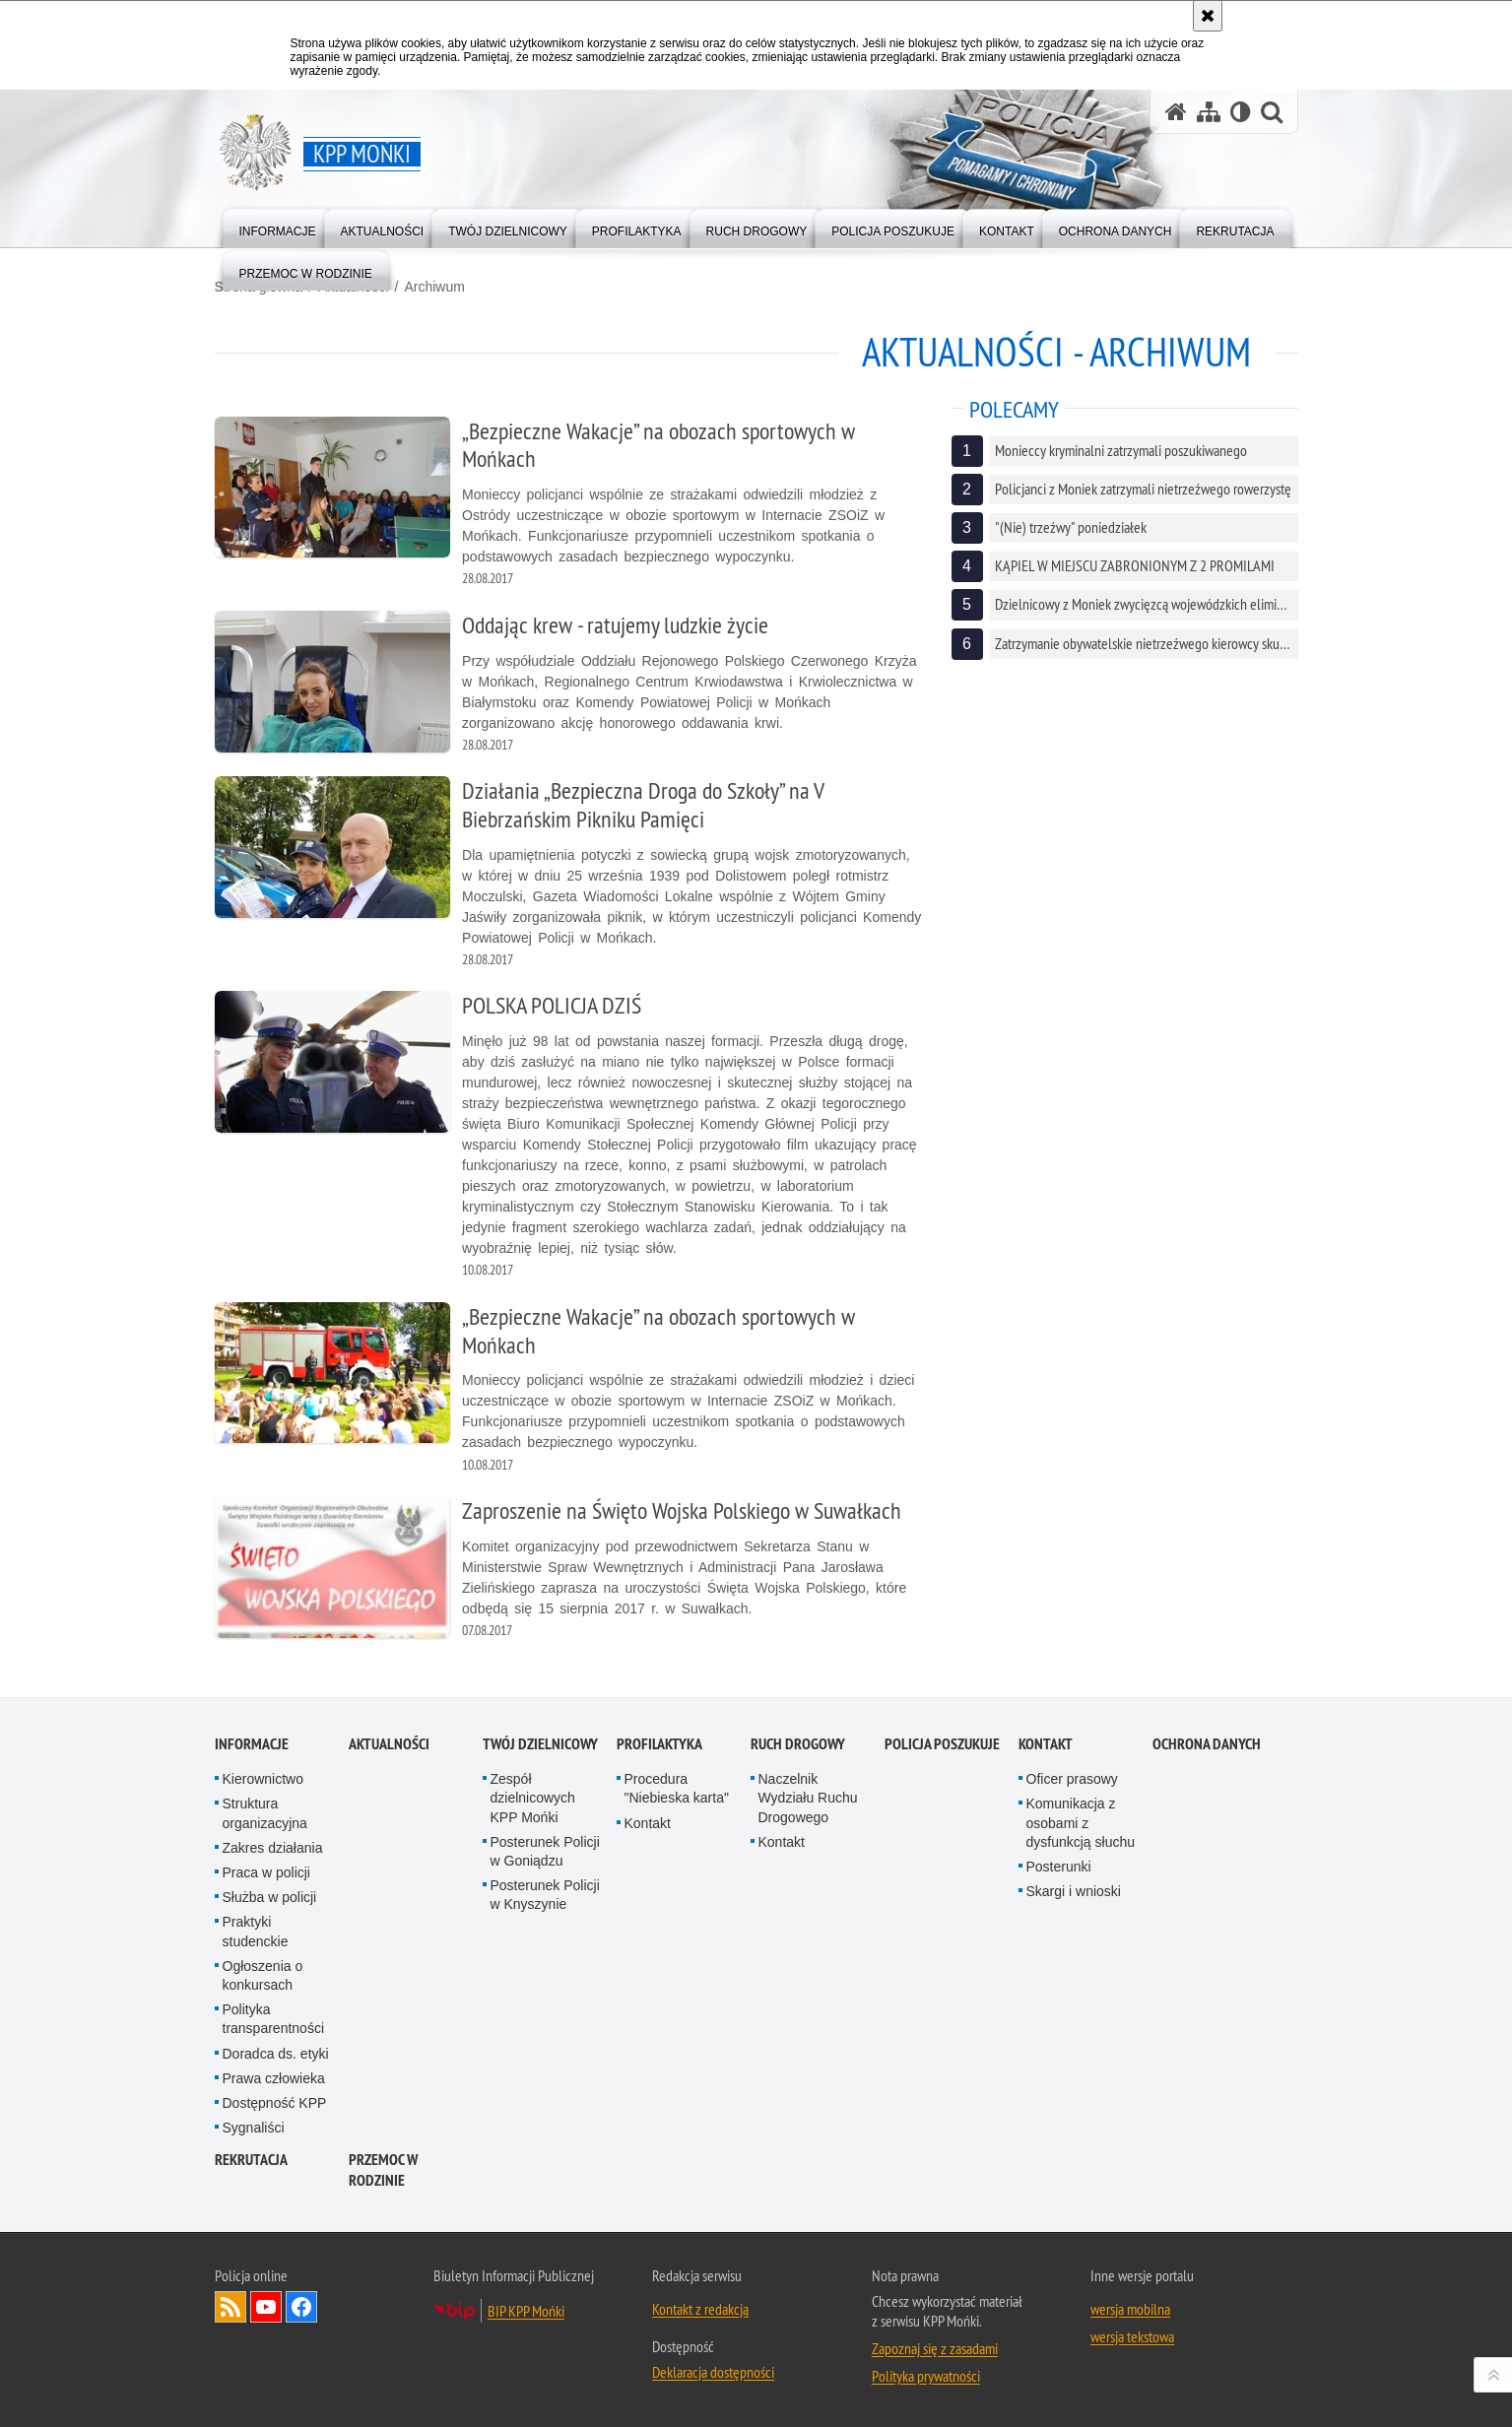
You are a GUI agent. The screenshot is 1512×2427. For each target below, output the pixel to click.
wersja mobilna (1130, 2309)
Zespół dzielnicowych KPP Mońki (533, 1797)
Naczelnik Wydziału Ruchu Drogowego (808, 1797)
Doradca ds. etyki (276, 2054)
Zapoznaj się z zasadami (935, 2348)
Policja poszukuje (942, 1744)
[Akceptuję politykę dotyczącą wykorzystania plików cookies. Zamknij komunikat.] (1207, 16)
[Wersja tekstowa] (1240, 111)
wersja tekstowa (1132, 2336)
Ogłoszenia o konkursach (263, 1975)
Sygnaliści (254, 2127)
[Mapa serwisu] (1208, 111)
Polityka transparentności (274, 2018)
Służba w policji (270, 1897)
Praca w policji (266, 1872)
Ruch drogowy (798, 1744)
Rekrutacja (251, 2159)
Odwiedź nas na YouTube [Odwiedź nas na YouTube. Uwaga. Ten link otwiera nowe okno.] (266, 2307)
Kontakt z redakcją (700, 2309)
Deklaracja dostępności (713, 2372)
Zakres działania (273, 1848)
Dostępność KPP (275, 2103)
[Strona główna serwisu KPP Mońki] (1176, 111)
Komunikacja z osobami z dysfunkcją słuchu (1081, 1822)
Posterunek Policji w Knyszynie (545, 1894)
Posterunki (1058, 1866)
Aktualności (389, 1744)
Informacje (252, 1744)
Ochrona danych (1206, 1744)
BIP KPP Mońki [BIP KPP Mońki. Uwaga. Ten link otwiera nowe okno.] (526, 2311)
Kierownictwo (263, 1779)
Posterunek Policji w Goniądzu (545, 1851)
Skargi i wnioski (1073, 1891)
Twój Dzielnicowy (540, 1744)
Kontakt (648, 1823)
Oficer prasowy (1072, 1779)
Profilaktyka (659, 1744)
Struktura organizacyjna (265, 1813)
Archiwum (434, 287)
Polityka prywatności (926, 2376)
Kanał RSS (230, 2307)
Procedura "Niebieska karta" (677, 1788)
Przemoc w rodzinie (383, 2170)
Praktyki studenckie (256, 1931)
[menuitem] (278, 227)
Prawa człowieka (274, 2078)
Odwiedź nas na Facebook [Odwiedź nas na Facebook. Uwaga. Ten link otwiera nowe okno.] (301, 2307)
